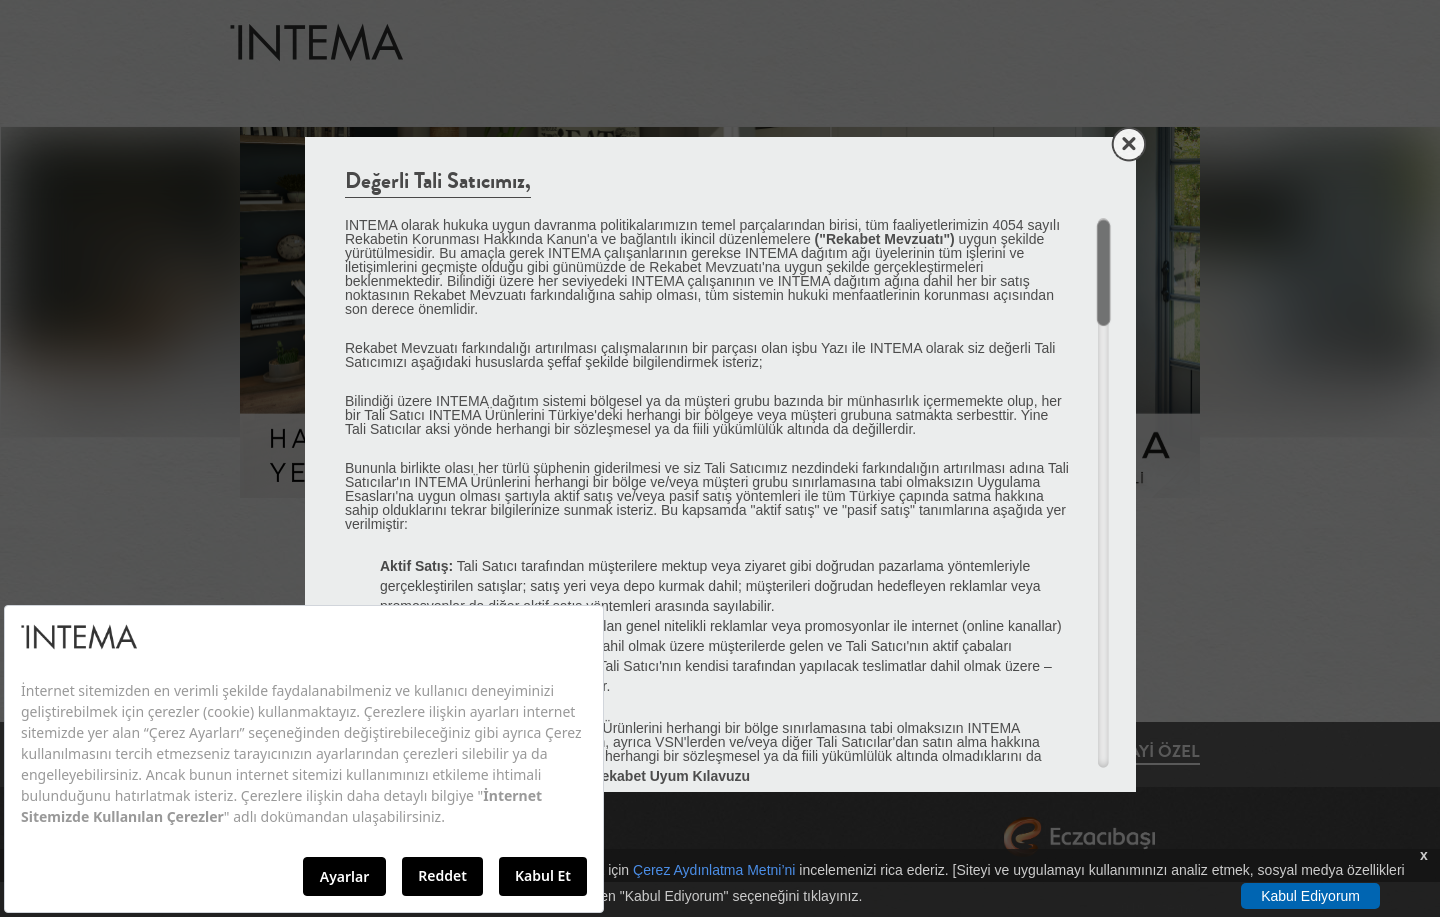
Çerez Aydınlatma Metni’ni (714, 870)
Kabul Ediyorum (1310, 896)
